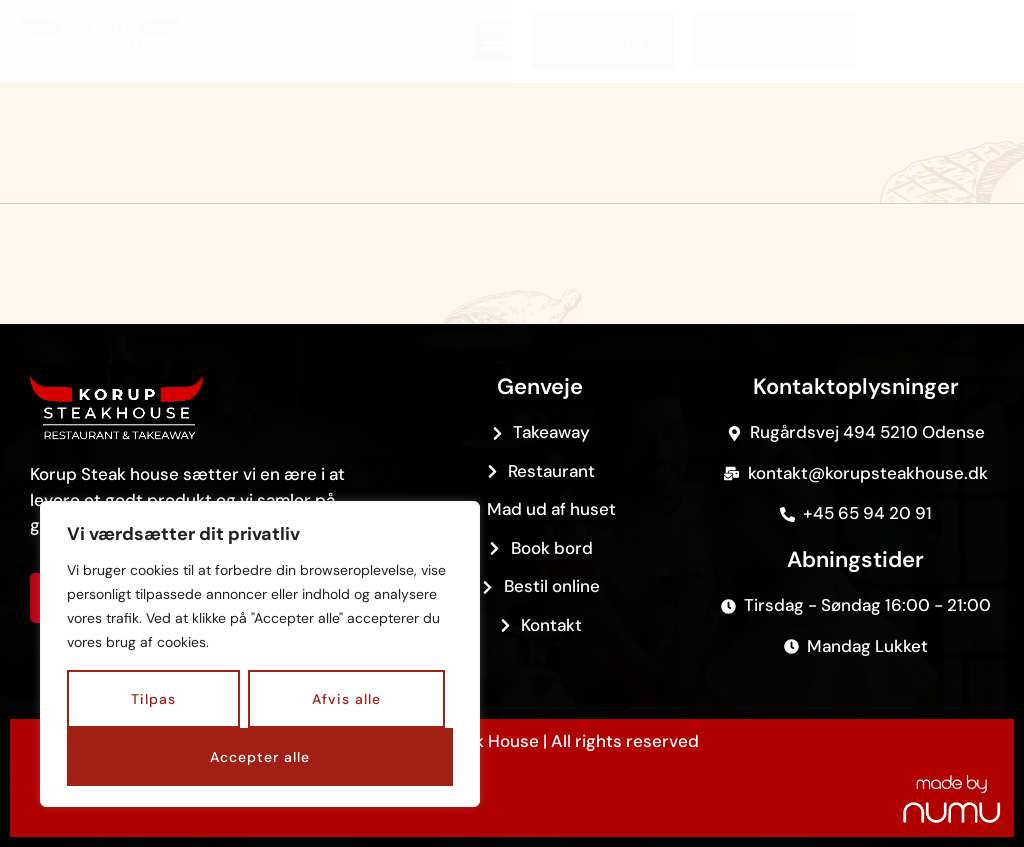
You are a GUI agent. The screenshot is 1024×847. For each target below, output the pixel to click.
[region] (260, 654)
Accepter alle (260, 757)
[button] (493, 41)
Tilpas (153, 699)
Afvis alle (346, 699)
